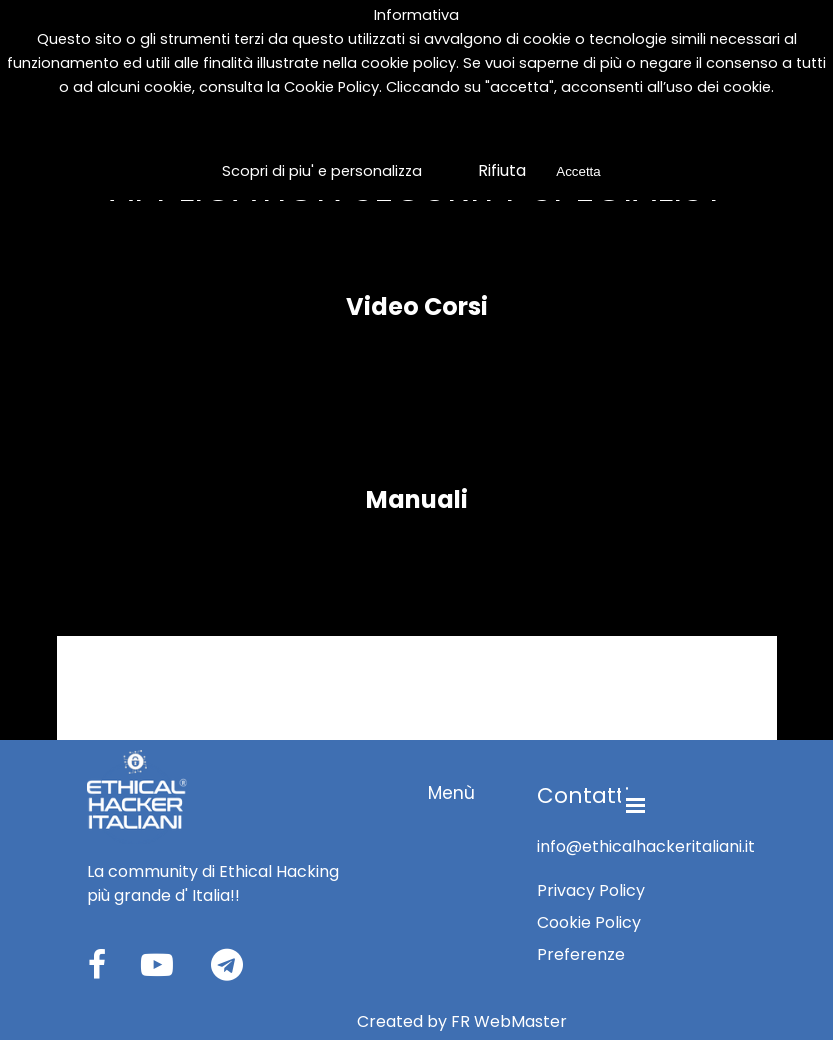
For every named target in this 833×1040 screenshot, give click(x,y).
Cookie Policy (331, 87)
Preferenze (581, 954)
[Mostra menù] (636, 805)
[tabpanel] (221, 884)
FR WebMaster (509, 1021)
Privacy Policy (591, 890)
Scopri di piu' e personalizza (322, 171)
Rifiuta (500, 170)
